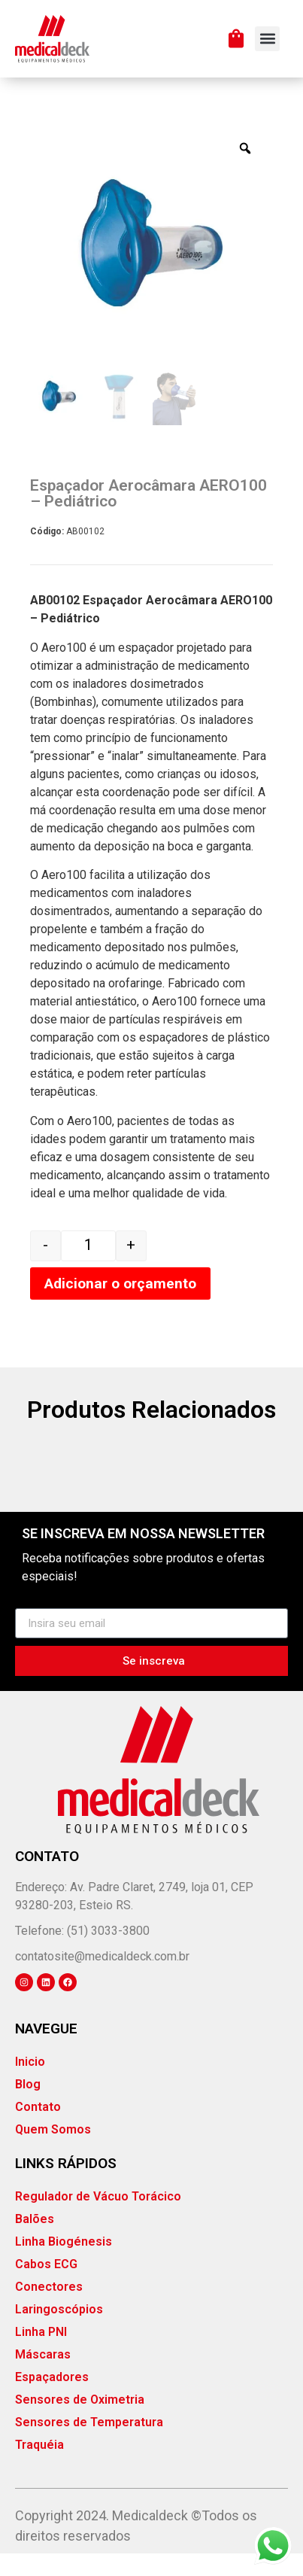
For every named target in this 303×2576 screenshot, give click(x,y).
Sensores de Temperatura (89, 2445)
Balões (34, 2241)
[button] (267, 38)
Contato (38, 2129)
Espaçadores (52, 2399)
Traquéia (39, 2467)
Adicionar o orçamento (120, 1305)
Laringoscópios (59, 2332)
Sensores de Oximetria (79, 2422)
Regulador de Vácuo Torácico (98, 2219)
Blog (28, 2107)
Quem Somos (53, 2152)
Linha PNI (41, 2354)
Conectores (49, 2309)
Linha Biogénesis (63, 2264)
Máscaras (43, 2377)
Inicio (30, 2084)
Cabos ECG (46, 2286)
